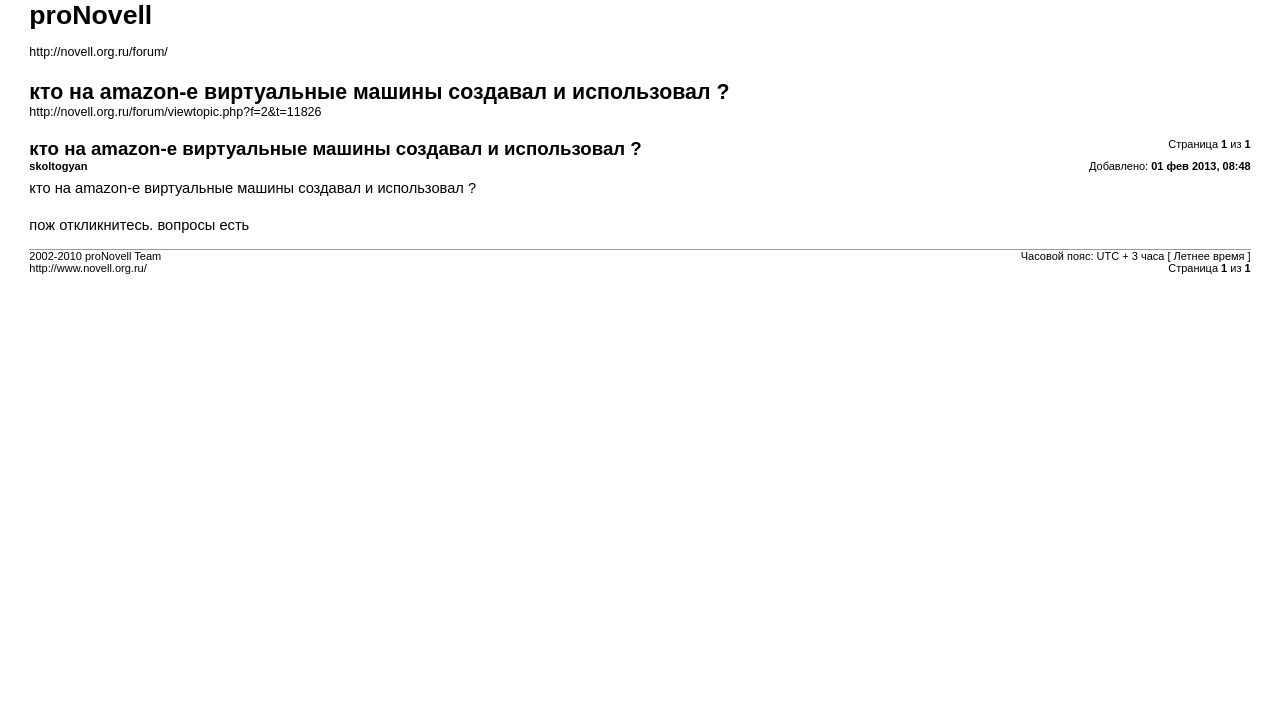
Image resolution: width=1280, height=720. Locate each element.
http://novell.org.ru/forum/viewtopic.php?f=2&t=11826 (175, 112)
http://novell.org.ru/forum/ (98, 52)
